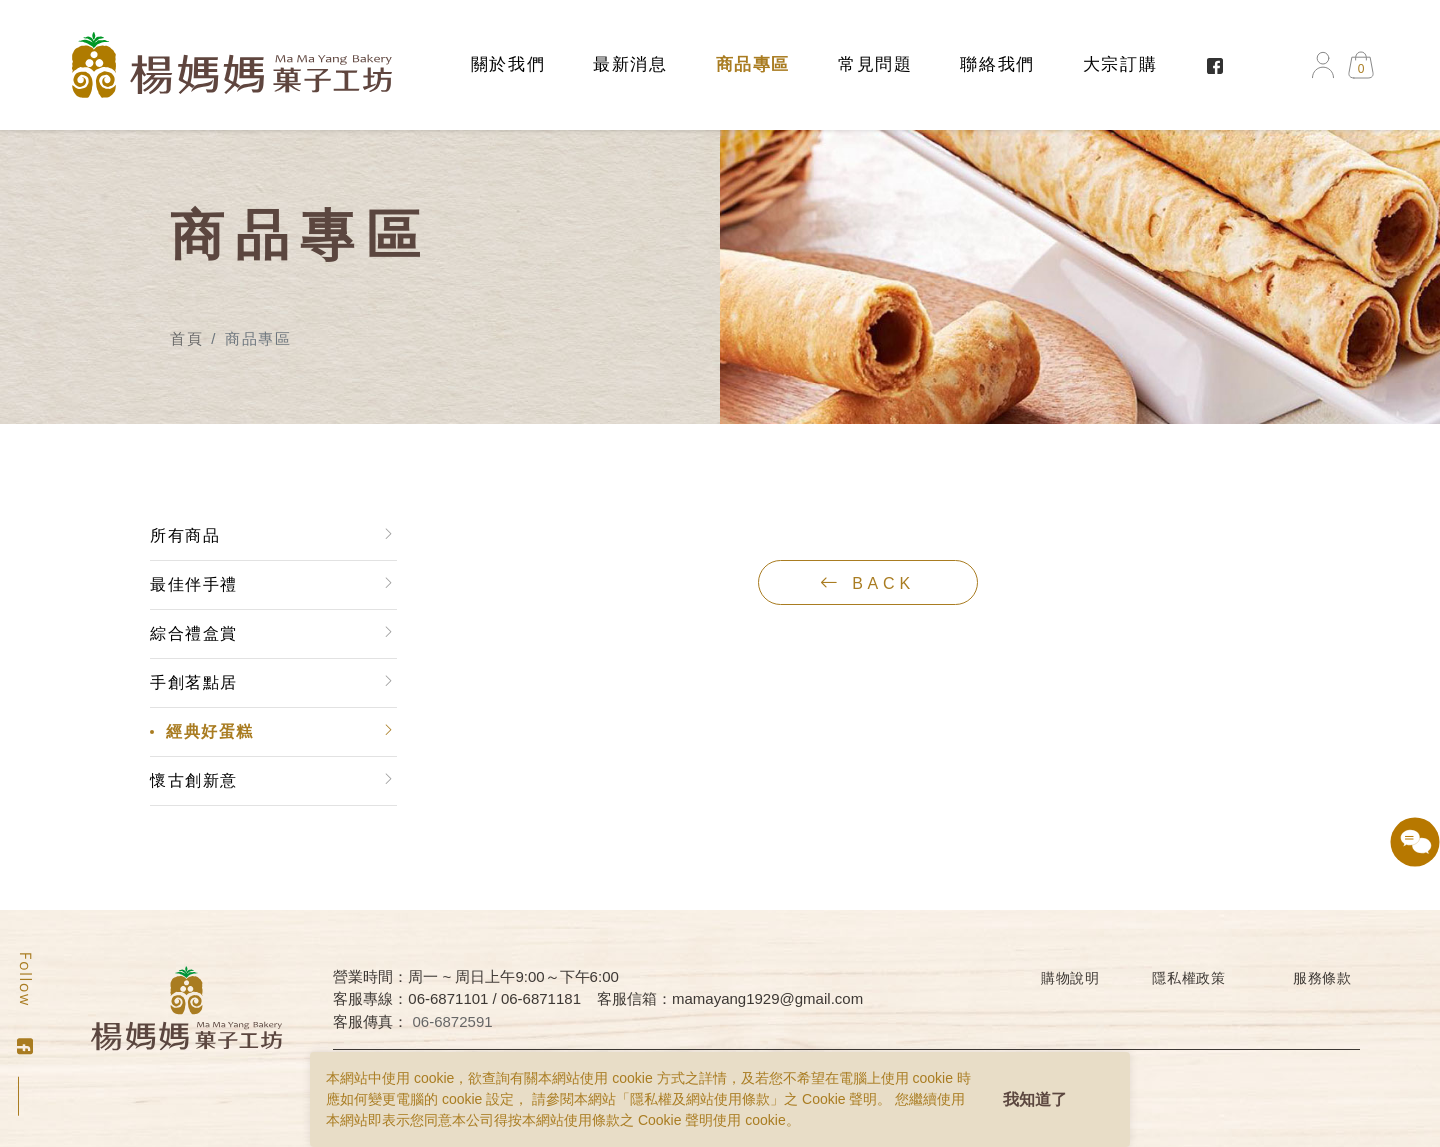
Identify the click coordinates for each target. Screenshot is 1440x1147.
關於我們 (508, 64)
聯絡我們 (997, 64)
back (868, 583)
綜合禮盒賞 (193, 633)
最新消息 (630, 64)
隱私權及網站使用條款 (700, 1099)
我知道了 (1035, 1099)
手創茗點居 (193, 682)
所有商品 (184, 535)
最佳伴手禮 (193, 584)
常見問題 (875, 64)
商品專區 (753, 64)
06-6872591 (453, 1021)
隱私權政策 (1189, 978)
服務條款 (1322, 978)
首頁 (186, 338)
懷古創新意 (193, 780)
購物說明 (1070, 978)
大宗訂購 (1120, 64)
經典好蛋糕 (209, 731)
